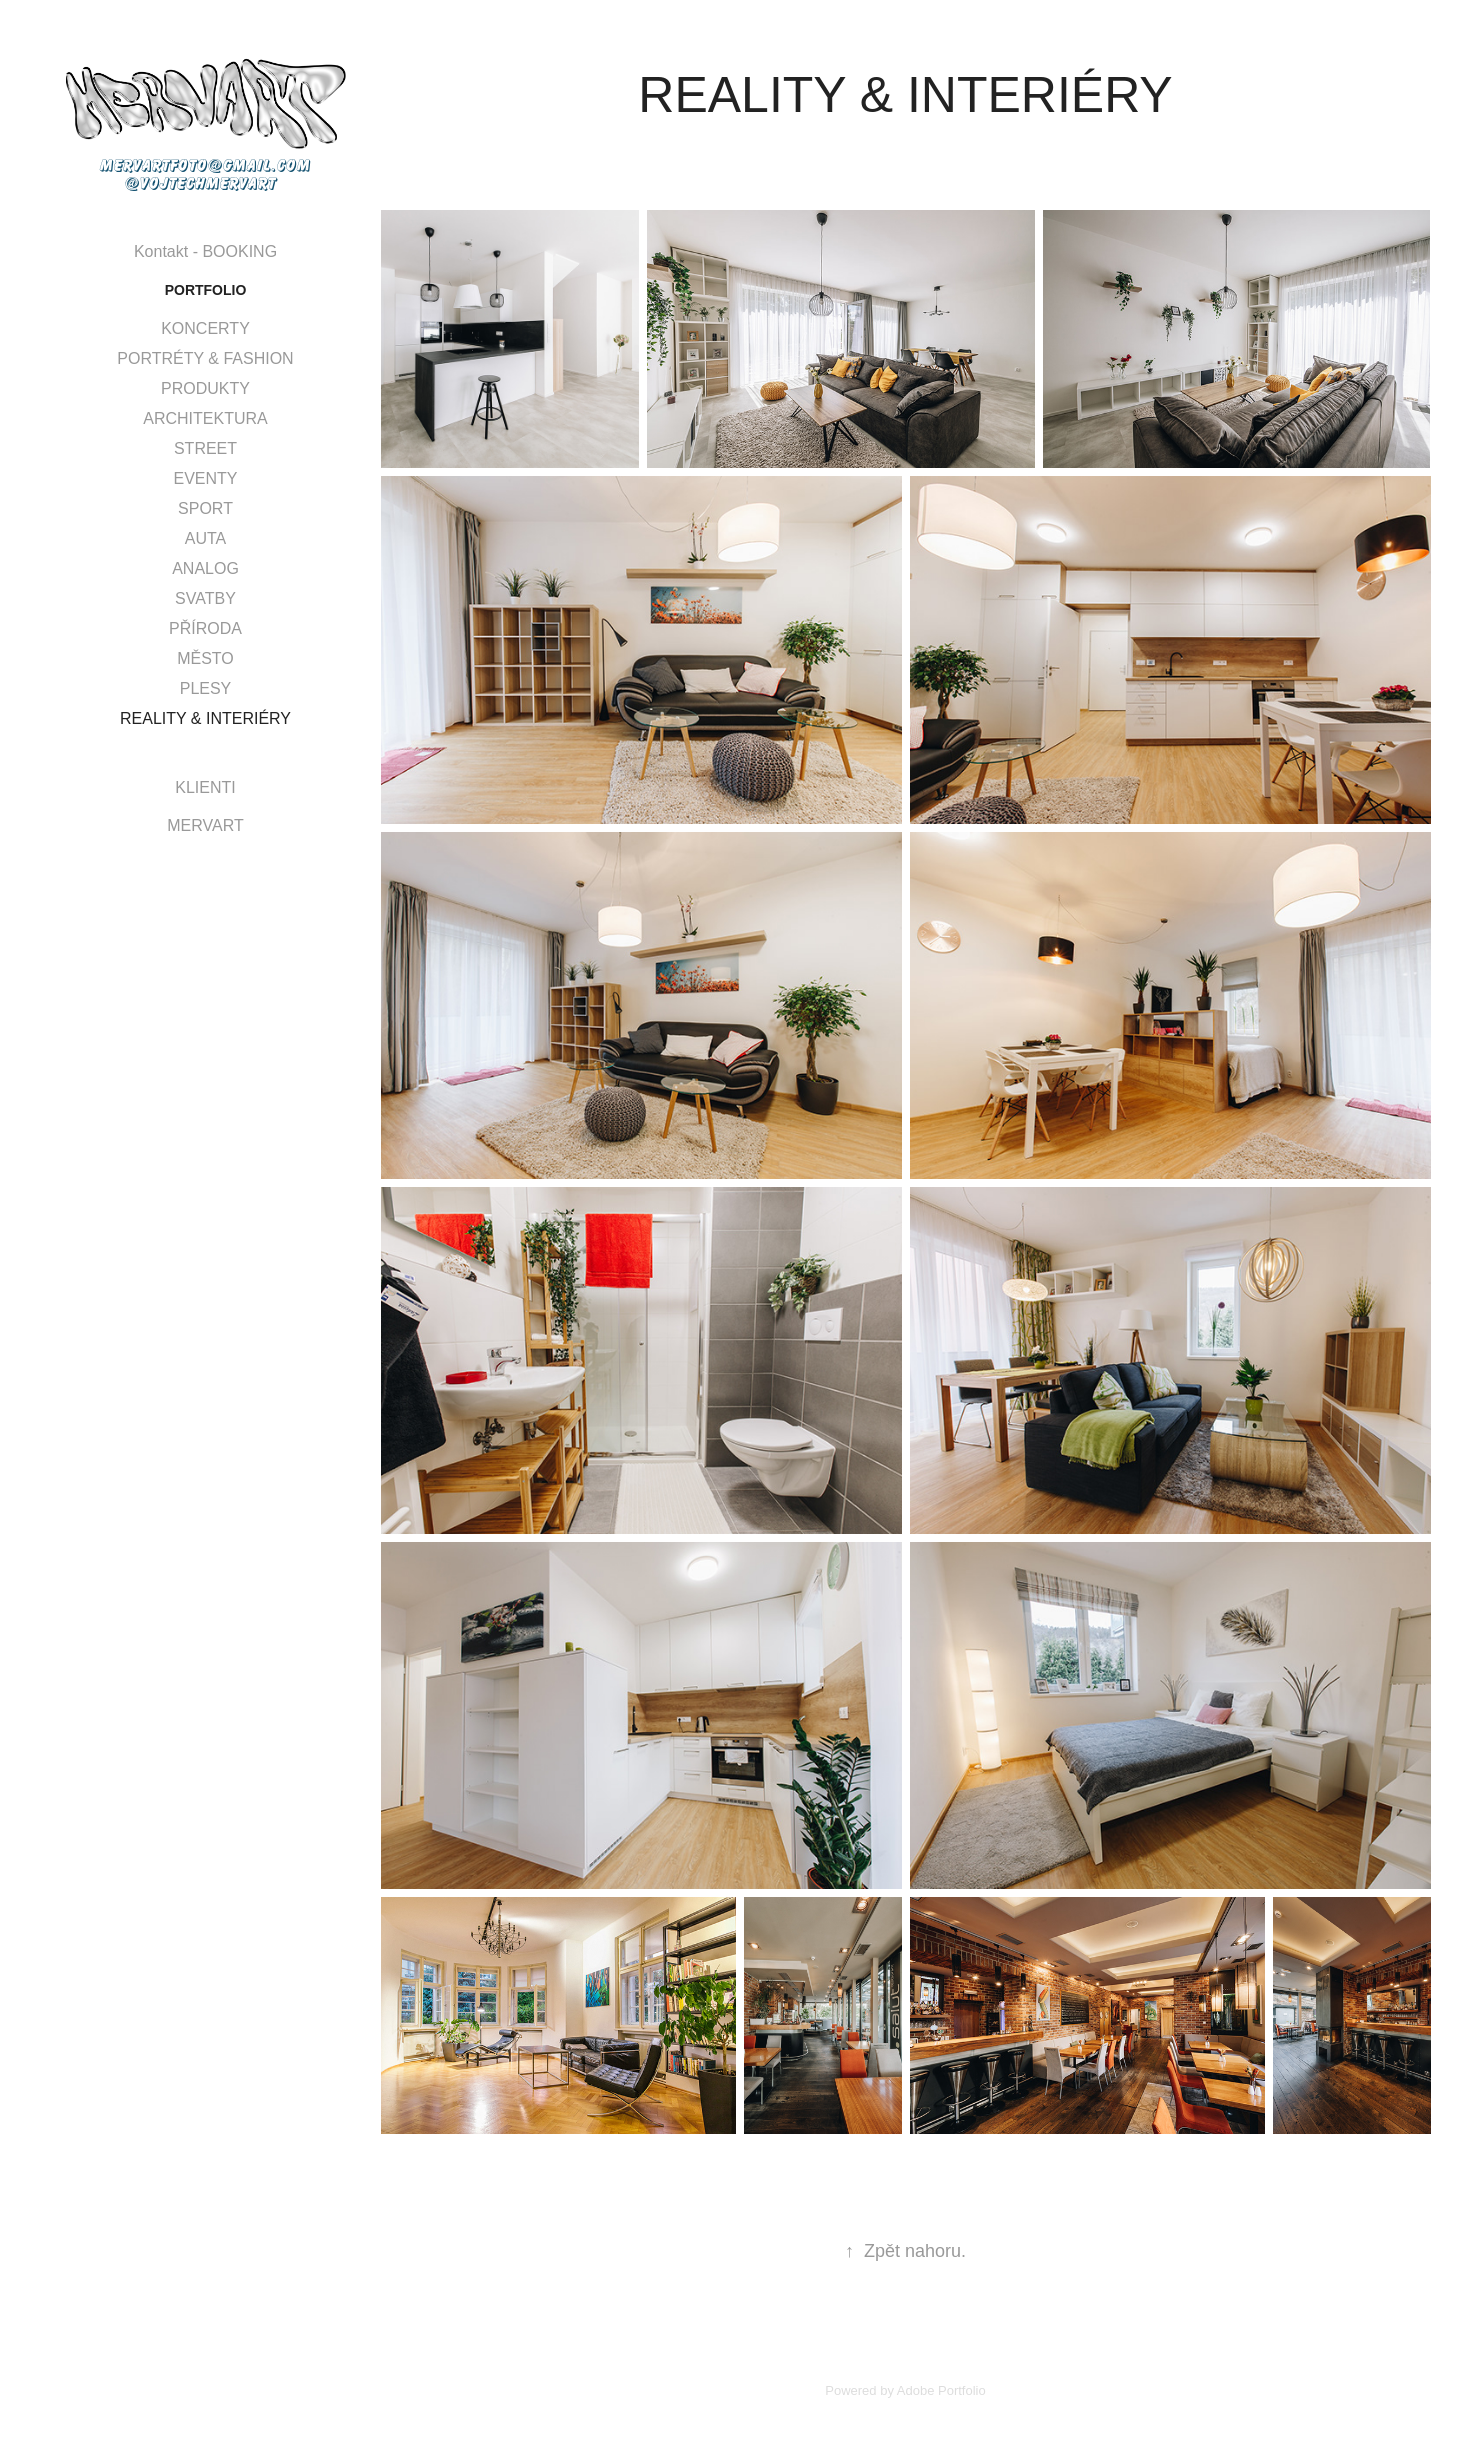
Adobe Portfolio (941, 2390)
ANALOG (205, 568)
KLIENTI (205, 787)
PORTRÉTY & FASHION (205, 358)
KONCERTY (205, 328)
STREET (205, 448)
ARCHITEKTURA (205, 418)
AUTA (205, 538)
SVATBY (205, 598)
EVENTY (205, 478)
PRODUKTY (205, 388)
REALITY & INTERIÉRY (205, 718)
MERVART (205, 825)
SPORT (205, 508)
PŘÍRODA (205, 628)
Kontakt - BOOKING (205, 251)
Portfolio (206, 290)
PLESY (206, 688)
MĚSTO (205, 658)
